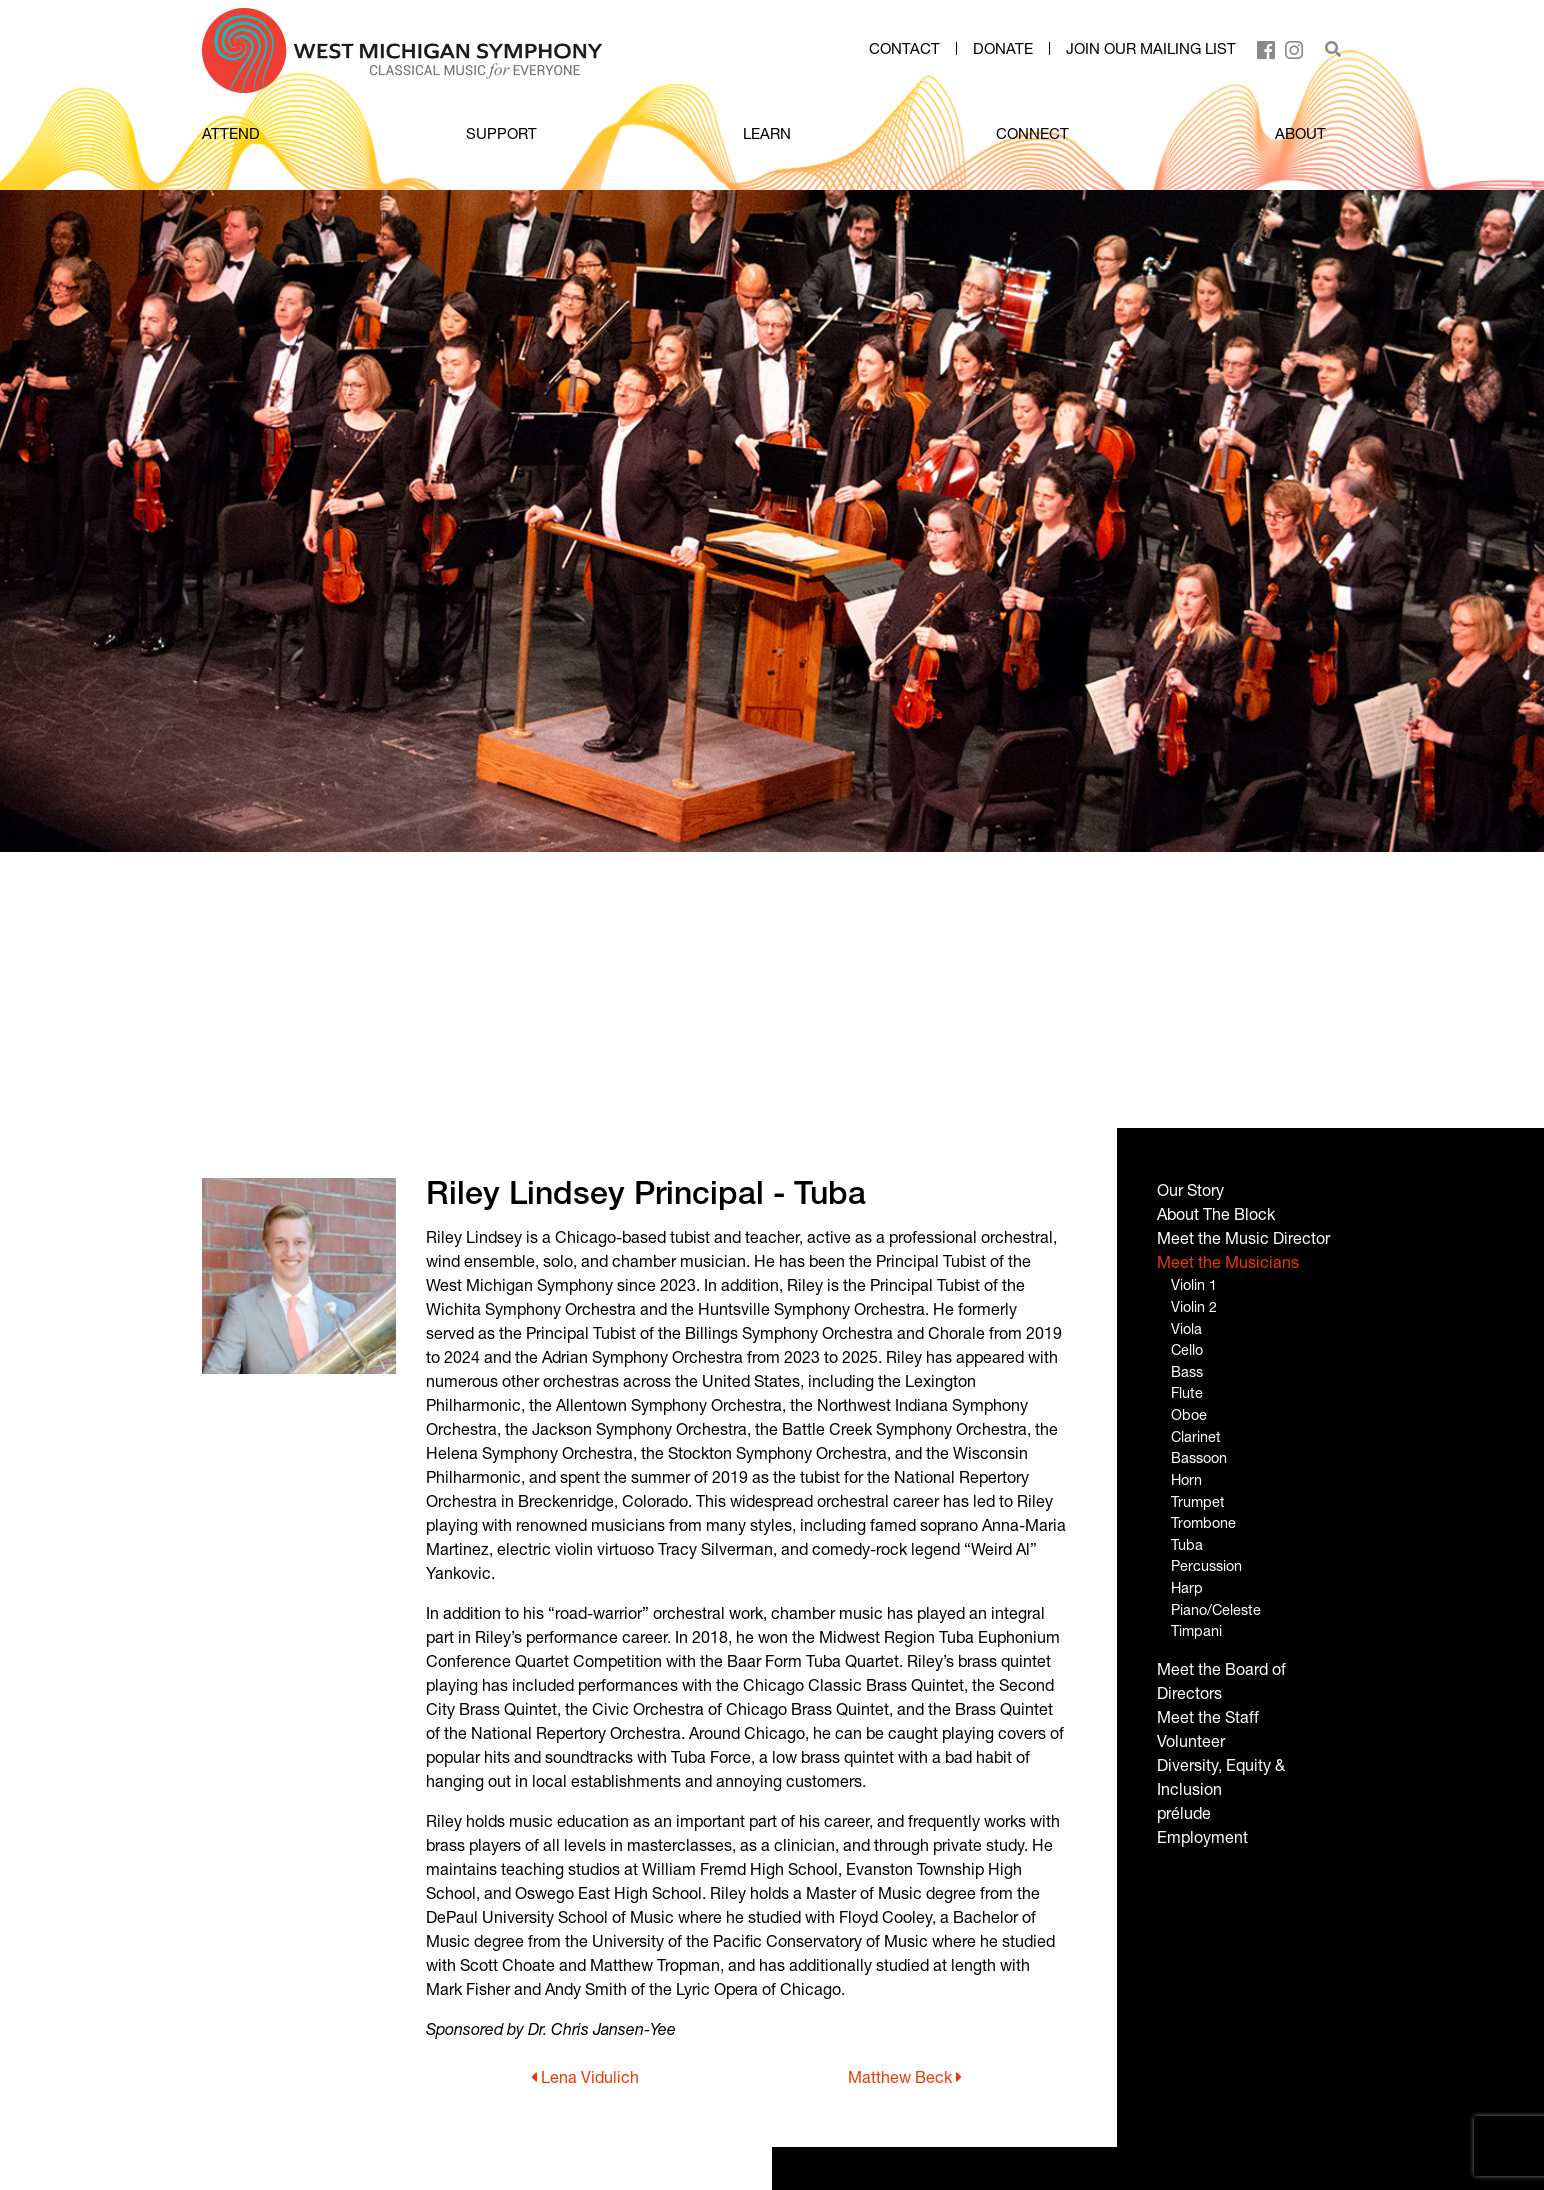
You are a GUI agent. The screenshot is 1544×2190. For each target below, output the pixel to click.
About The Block (1216, 1213)
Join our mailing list (1151, 49)
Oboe (1189, 1414)
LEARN (767, 133)
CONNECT (1032, 133)
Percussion (1206, 1565)
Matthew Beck (905, 2076)
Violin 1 (1194, 1284)
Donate (1003, 49)
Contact (904, 49)
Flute (1187, 1392)
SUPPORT (501, 133)
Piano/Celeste (1216, 1609)
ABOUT (1300, 133)
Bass (1187, 1371)
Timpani (1196, 1630)
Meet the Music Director (1243, 1237)
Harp (1187, 1587)
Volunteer (1191, 1740)
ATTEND (231, 133)
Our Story (1190, 1189)
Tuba (1187, 1544)
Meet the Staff (1208, 1716)
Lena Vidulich (585, 2076)
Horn (1186, 1479)
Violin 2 (1194, 1306)
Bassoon (1199, 1457)
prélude (1184, 1812)
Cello (1187, 1349)
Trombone (1203, 1522)
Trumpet (1198, 1501)
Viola (1186, 1328)
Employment (1202, 1836)
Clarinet (1196, 1436)
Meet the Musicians (1228, 1261)
